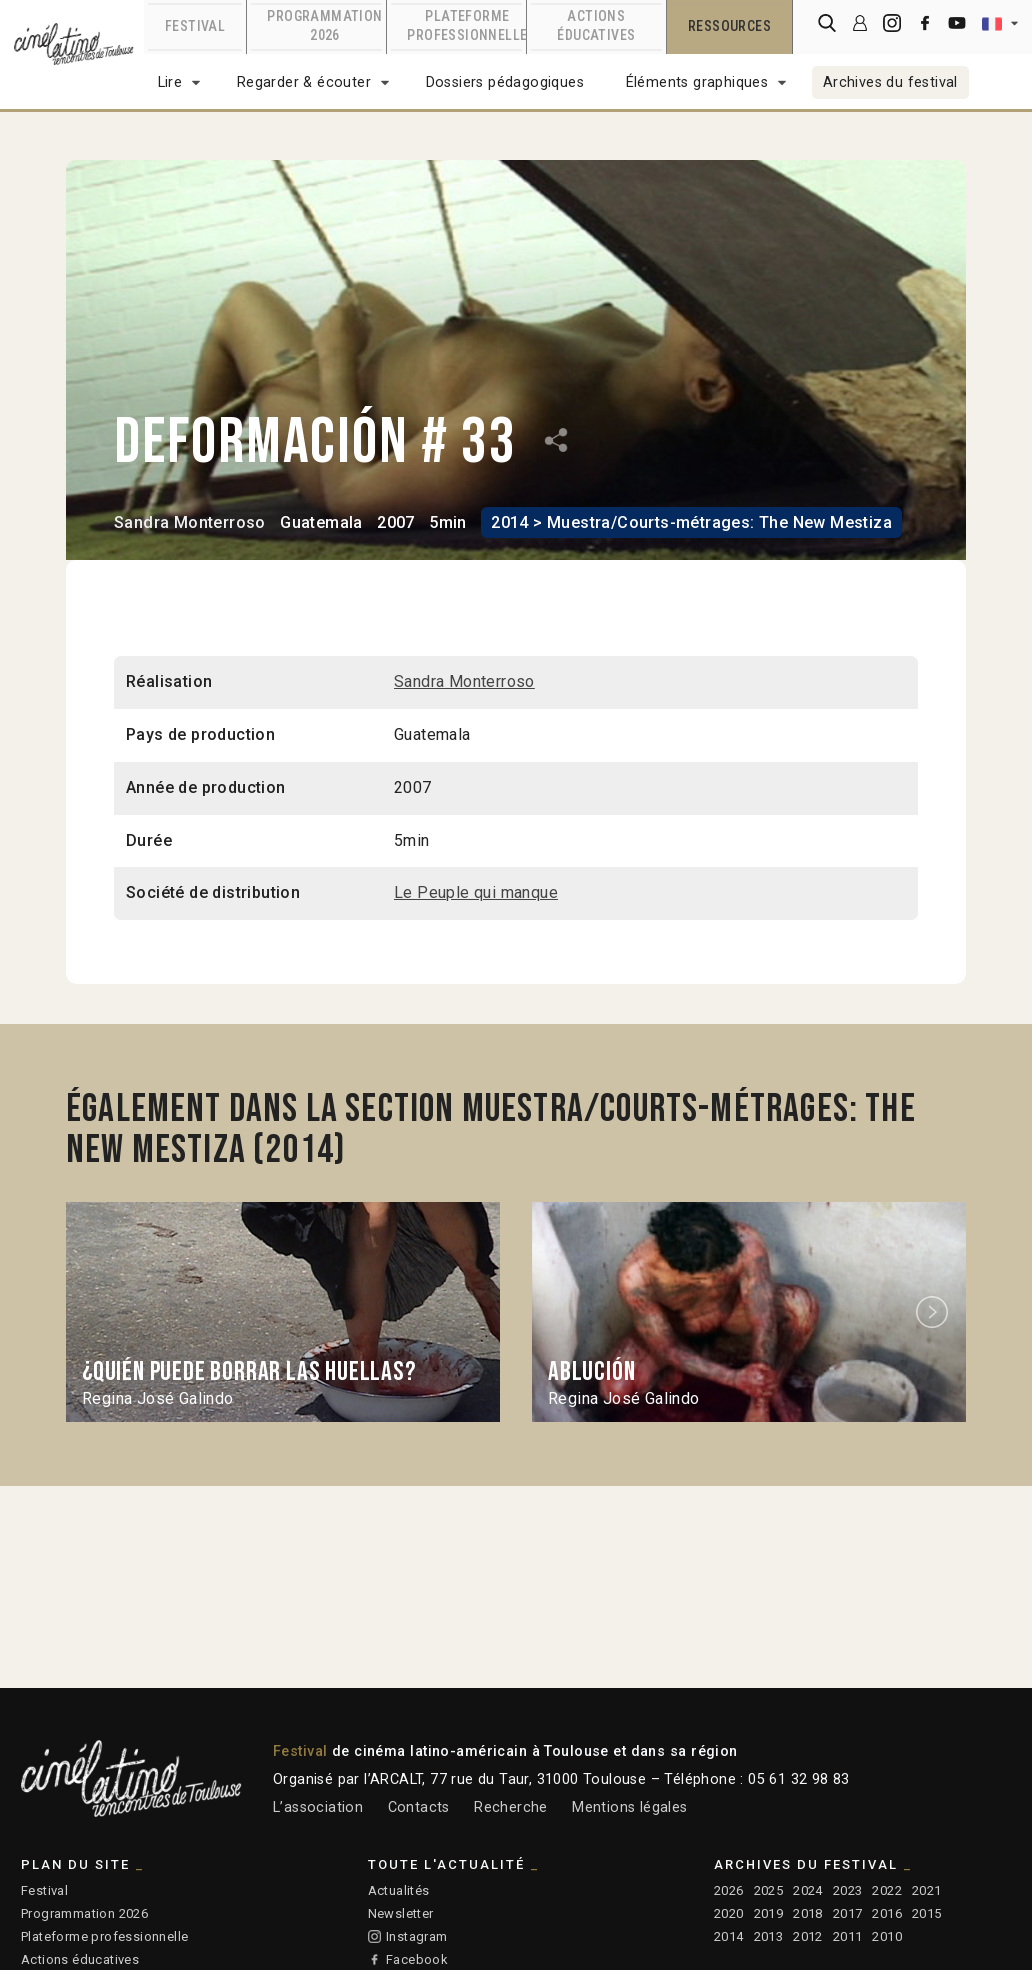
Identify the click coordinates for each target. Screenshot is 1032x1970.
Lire (170, 82)
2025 (769, 1890)
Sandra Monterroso (189, 521)
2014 (729, 1936)
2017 (848, 1913)
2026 (729, 1890)
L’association (318, 1807)
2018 (808, 1913)
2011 (848, 1936)
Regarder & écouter (304, 82)
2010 (887, 1936)
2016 (887, 1913)
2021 (927, 1890)
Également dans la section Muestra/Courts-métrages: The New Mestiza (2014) (497, 1129)
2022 (887, 1890)
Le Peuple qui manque (476, 892)
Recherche (511, 1807)
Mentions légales (629, 1807)
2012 (808, 1936)
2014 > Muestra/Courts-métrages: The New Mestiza (690, 521)
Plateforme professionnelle (104, 1936)
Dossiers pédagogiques (505, 82)
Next (935, 1311)
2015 (927, 1913)
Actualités (399, 1890)
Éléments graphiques (697, 82)
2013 (769, 1936)
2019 (769, 1913)
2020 (729, 1913)
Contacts (419, 1807)
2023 (848, 1890)
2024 (808, 1890)
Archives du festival (890, 82)
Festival (44, 1890)
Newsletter (401, 1913)
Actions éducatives (80, 1959)
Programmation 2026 (84, 1913)
